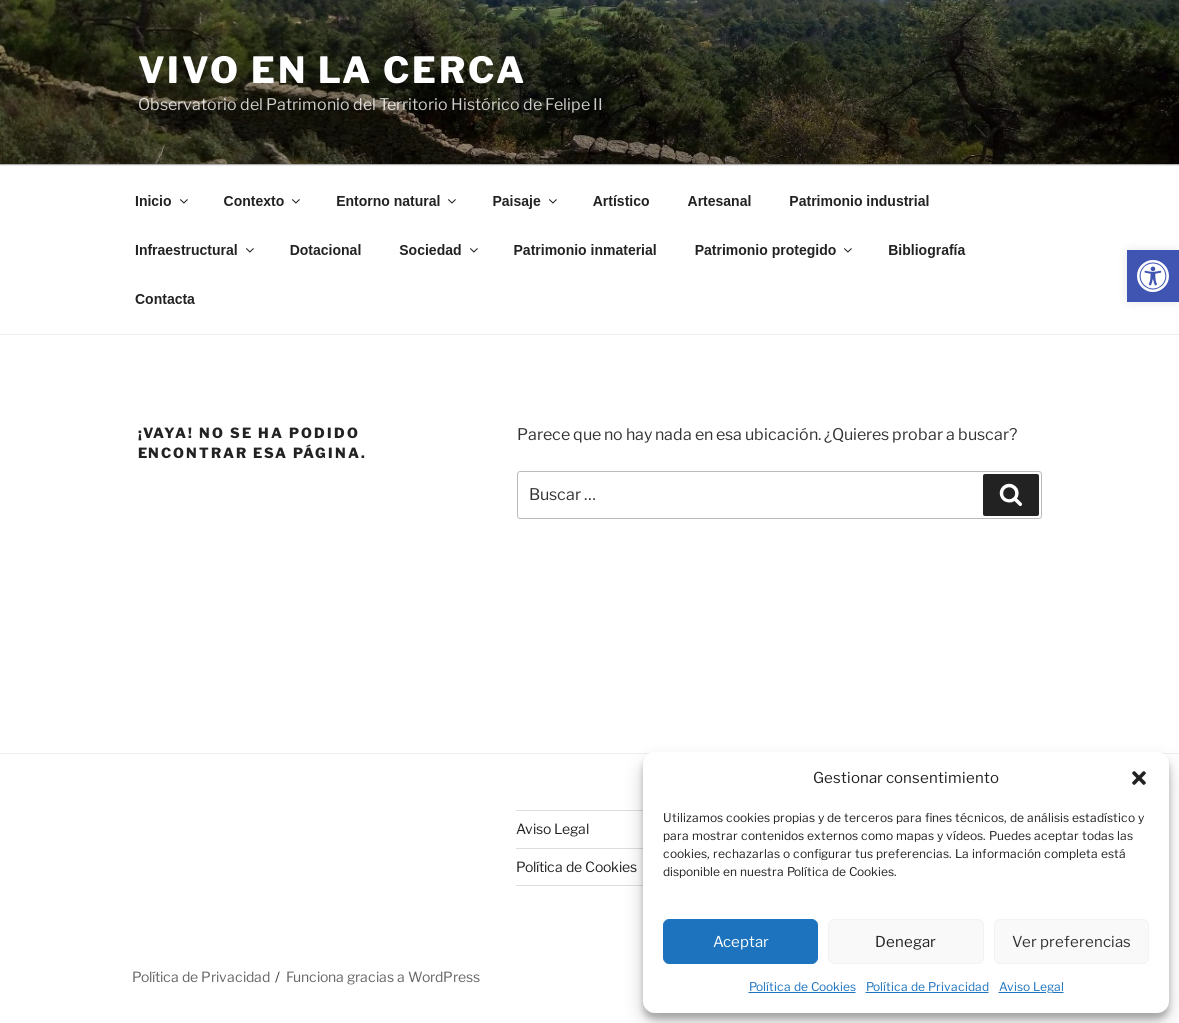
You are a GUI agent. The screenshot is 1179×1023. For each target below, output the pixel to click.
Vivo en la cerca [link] (332, 70)
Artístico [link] (621, 201)
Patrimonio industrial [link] (859, 201)
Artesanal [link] (720, 201)
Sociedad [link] (439, 250)
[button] (1139, 778)
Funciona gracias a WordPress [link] (383, 976)
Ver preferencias (1071, 942)
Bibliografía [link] (926, 250)
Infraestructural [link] (196, 250)
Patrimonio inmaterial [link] (585, 250)
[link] (1153, 276)
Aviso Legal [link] (1031, 986)
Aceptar (741, 942)
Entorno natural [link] (397, 201)
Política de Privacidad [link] (927, 986)
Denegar (905, 942)
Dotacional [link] (326, 250)
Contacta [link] (165, 299)
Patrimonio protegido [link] (775, 250)
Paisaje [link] (525, 201)
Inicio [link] (163, 201)
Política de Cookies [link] (802, 986)
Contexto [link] (264, 201)
